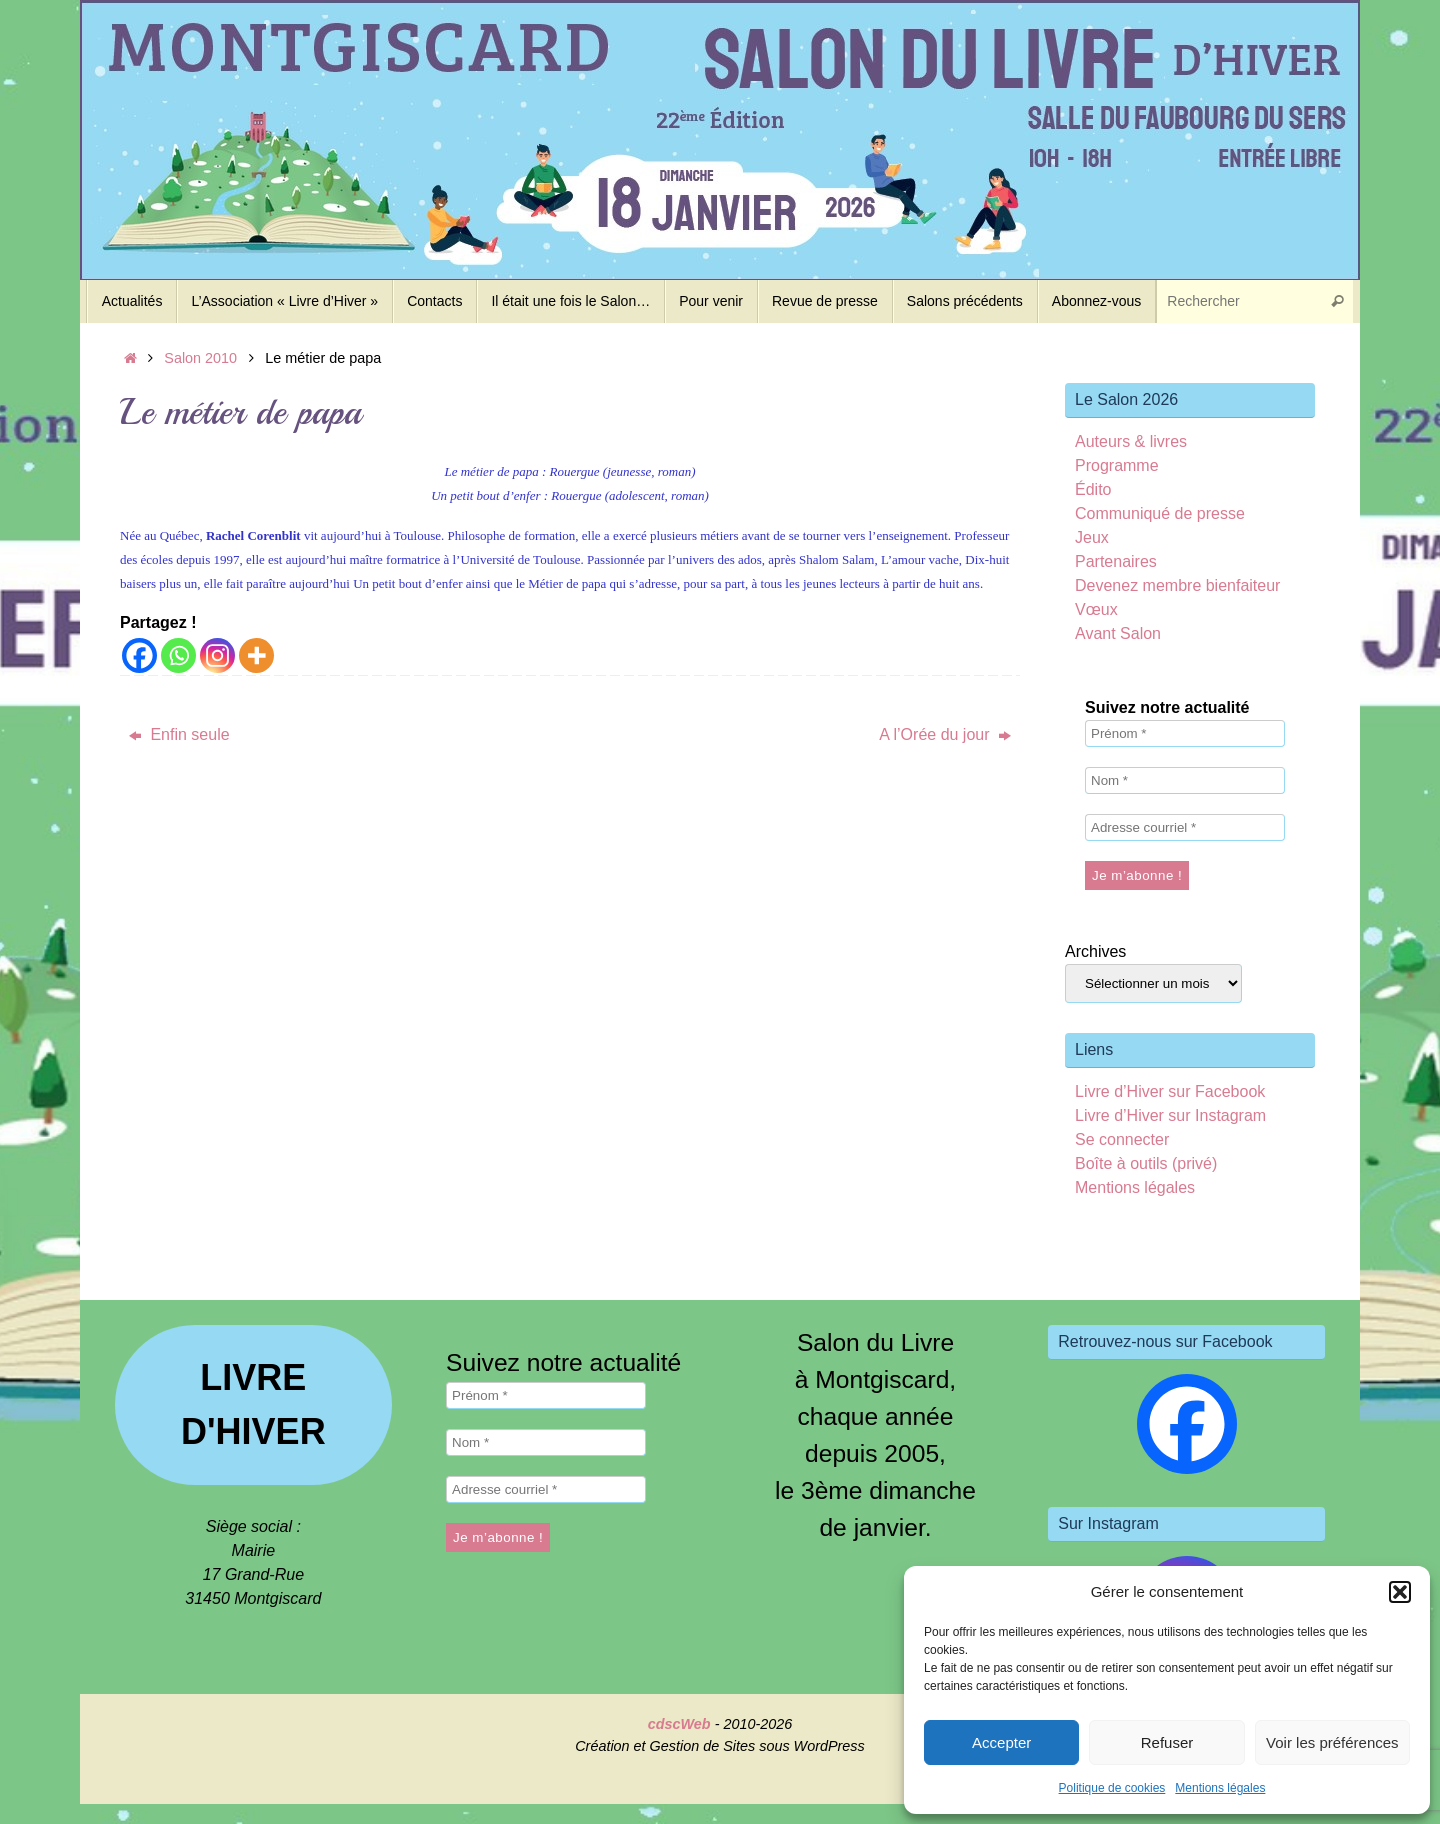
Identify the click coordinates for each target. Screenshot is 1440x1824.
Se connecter (1122, 1139)
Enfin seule (179, 734)
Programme (1117, 465)
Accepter (1001, 1742)
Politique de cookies (1112, 1788)
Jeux (1092, 537)
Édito (1093, 489)
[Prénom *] (1185, 733)
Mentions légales (1220, 1788)
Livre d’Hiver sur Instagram (1170, 1115)
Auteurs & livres (1131, 441)
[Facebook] (139, 655)
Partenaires (1116, 561)
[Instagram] (217, 655)
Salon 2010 (200, 358)
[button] (1400, 1592)
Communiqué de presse (1160, 513)
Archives (1095, 951)
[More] (256, 655)
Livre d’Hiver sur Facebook (1170, 1091)
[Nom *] (1185, 780)
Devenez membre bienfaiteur (1177, 585)
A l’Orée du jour (945, 734)
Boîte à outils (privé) (1146, 1163)
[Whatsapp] (178, 655)
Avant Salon (1118, 633)
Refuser (1167, 1742)
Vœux (1096, 609)
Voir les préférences (1332, 1742)
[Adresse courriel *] (1185, 827)
